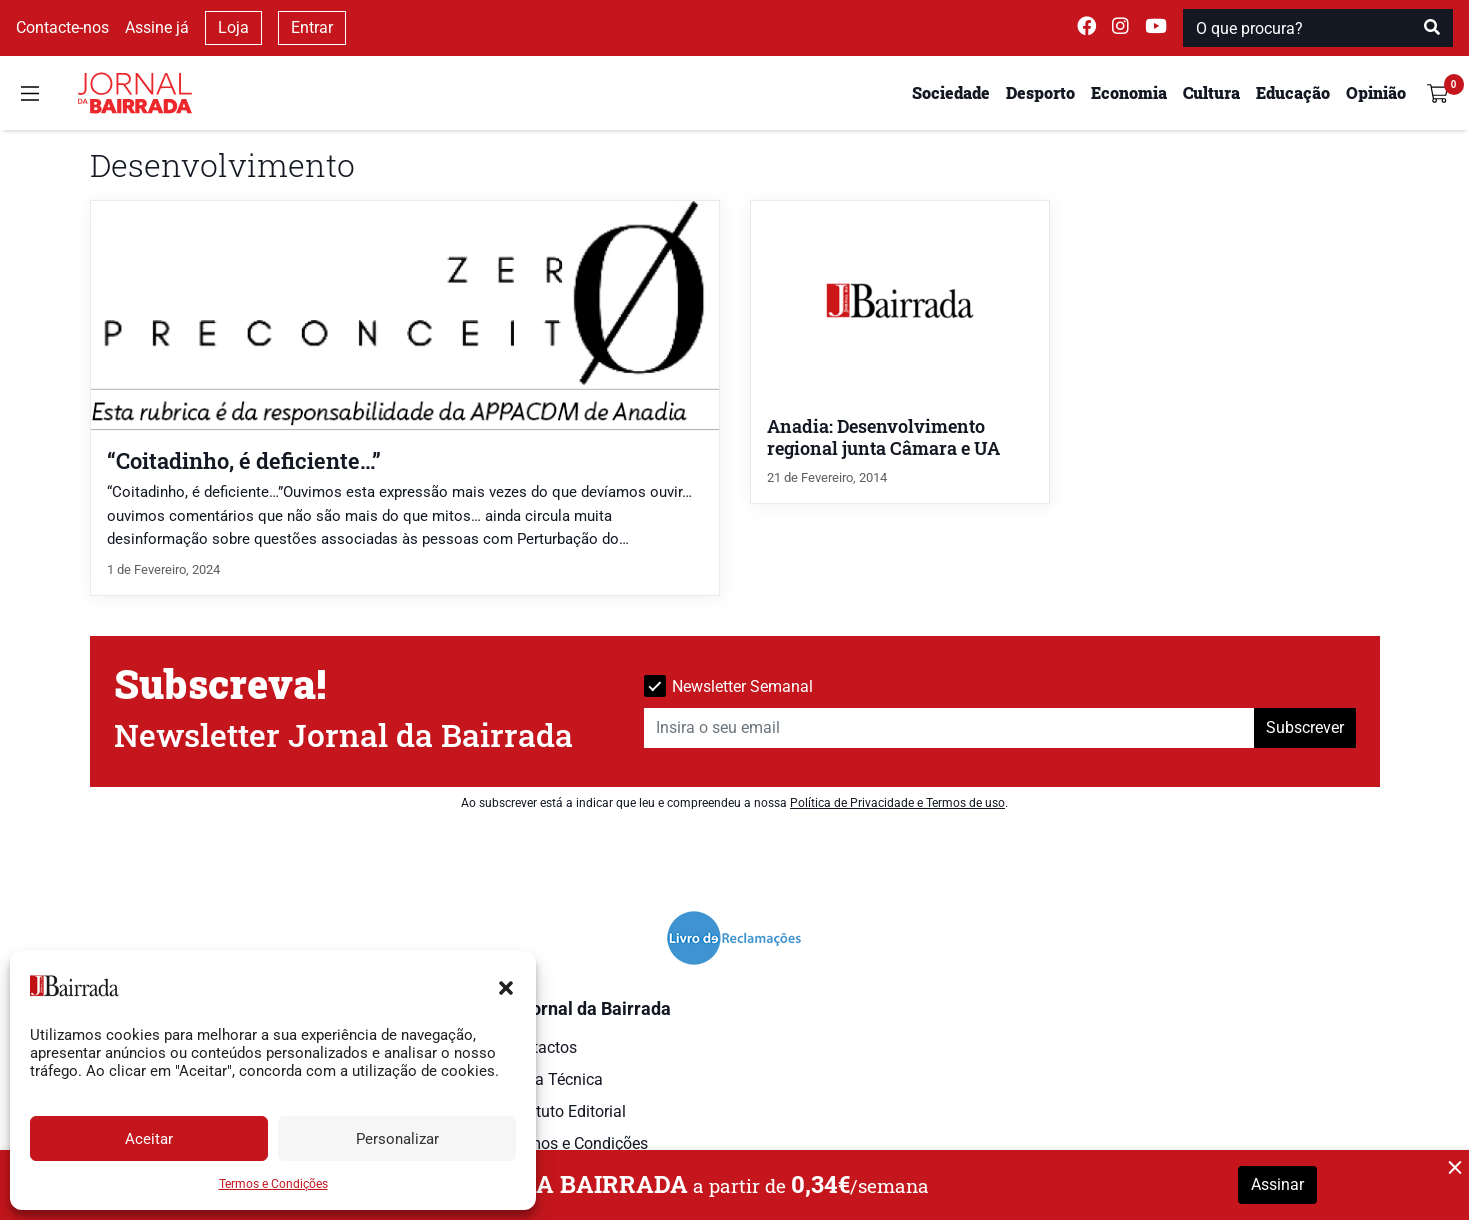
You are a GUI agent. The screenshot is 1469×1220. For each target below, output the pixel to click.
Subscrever (1305, 727)
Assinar (1277, 1184)
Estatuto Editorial (565, 1111)
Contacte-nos (62, 27)
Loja (233, 27)
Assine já (157, 27)
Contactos (541, 1047)
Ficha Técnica (554, 1079)
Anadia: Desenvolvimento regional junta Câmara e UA (883, 437)
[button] (506, 986)
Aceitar (149, 1139)
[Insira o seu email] (949, 728)
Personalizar (397, 1139)
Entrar (312, 27)
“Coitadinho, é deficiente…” (244, 460)
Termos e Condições (273, 1184)
